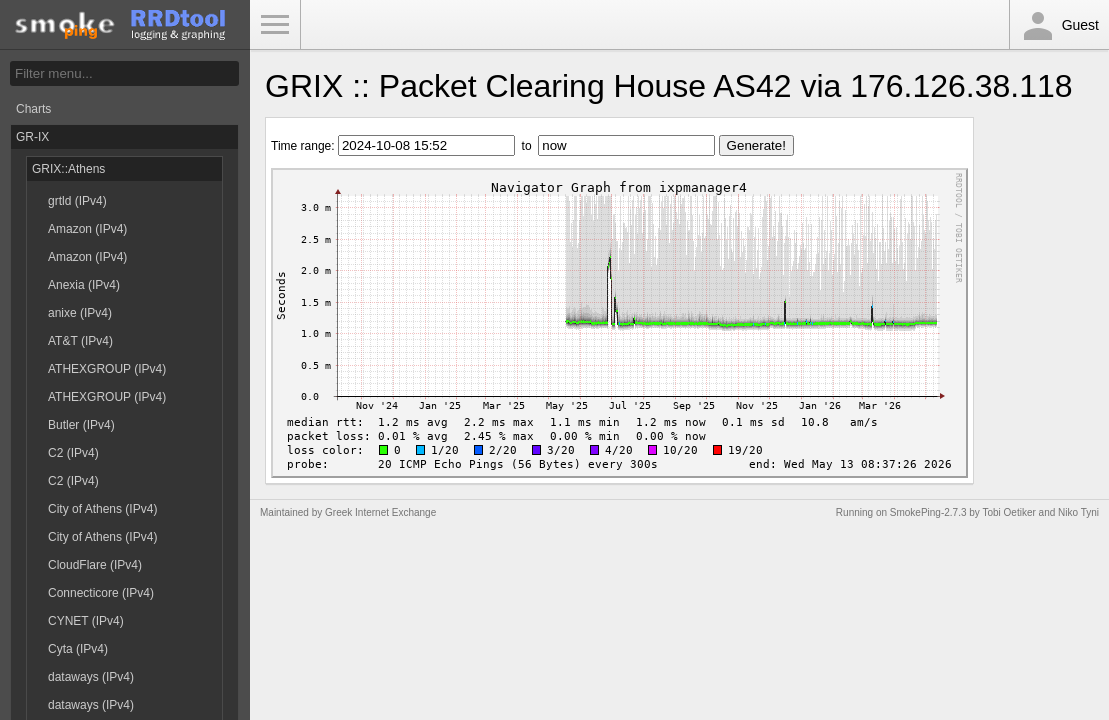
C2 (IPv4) (73, 453)
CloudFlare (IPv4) (95, 565)
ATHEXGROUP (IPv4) (107, 369)
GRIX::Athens (68, 169)
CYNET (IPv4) (86, 621)
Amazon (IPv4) (87, 229)
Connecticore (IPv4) (101, 593)
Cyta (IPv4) (78, 649)
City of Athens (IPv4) (102, 509)
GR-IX (32, 137)
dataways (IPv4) (91, 677)
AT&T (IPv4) (80, 341)
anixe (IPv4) (80, 313)
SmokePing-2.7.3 (928, 512)
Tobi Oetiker (1008, 512)
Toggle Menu (275, 25)
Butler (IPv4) (81, 425)
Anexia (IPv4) (84, 285)
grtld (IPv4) (77, 201)
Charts (33, 109)
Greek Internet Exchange (380, 512)
